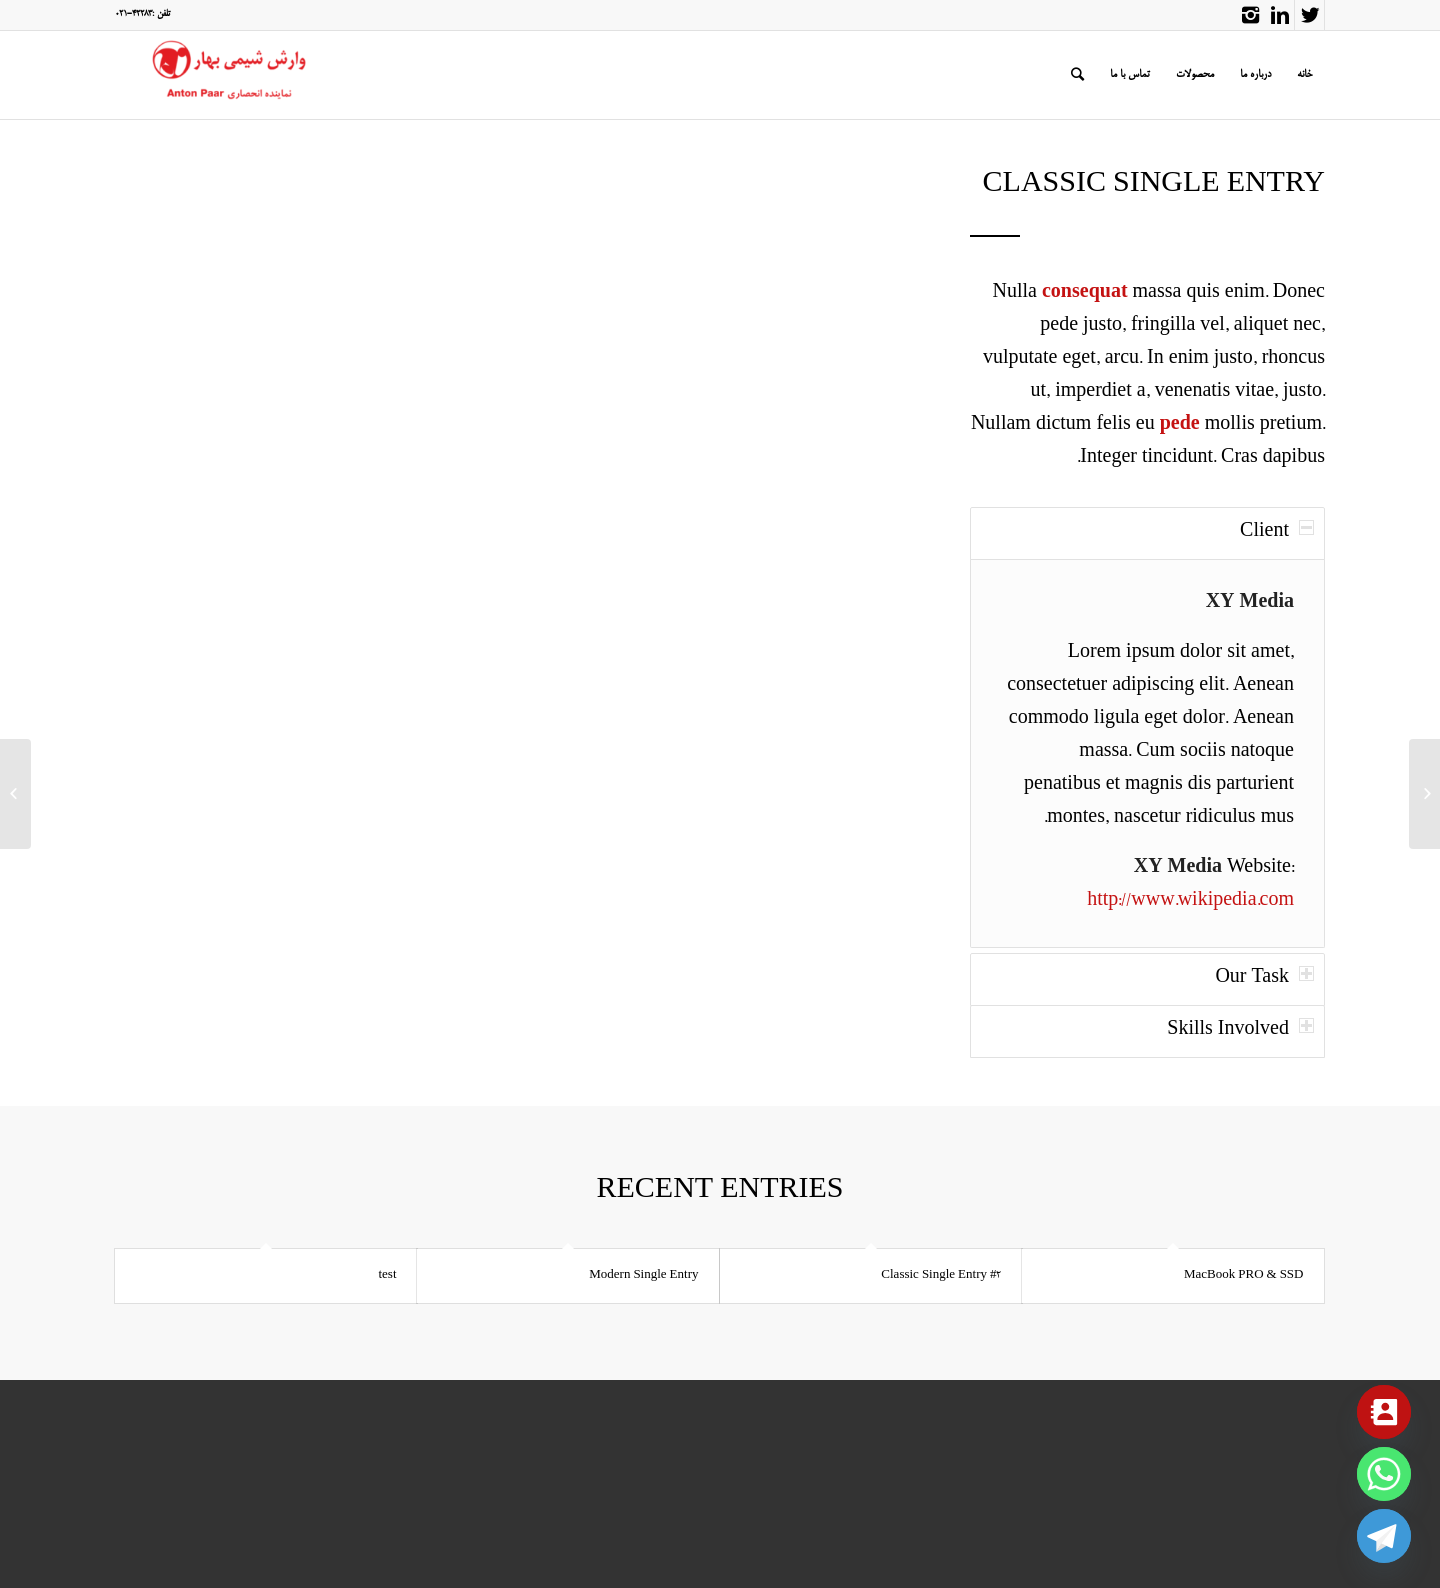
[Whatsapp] (1384, 1474)
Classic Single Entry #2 (941, 1275)
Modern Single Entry (643, 1275)
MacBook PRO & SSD (1244, 1275)
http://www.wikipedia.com (1190, 902)
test (387, 1275)
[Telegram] (1384, 1536)
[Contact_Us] (1384, 1412)
